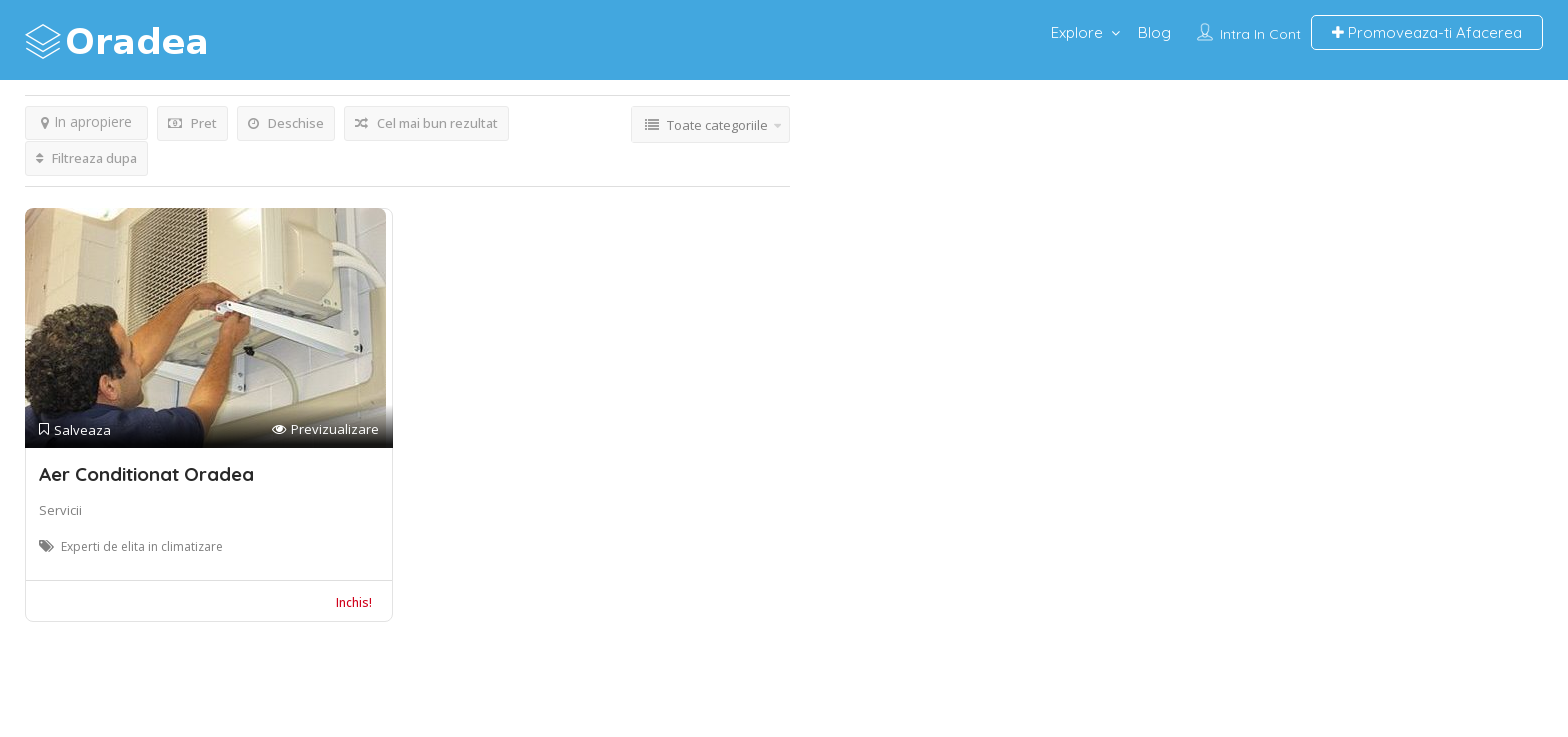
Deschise (286, 123)
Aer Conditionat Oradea (146, 474)
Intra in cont (1260, 34)
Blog (1154, 32)
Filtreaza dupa (86, 158)
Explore (1077, 32)
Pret (192, 123)
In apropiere (86, 121)
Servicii (60, 510)
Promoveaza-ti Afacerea (1427, 32)
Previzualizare (325, 429)
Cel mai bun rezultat (426, 123)
